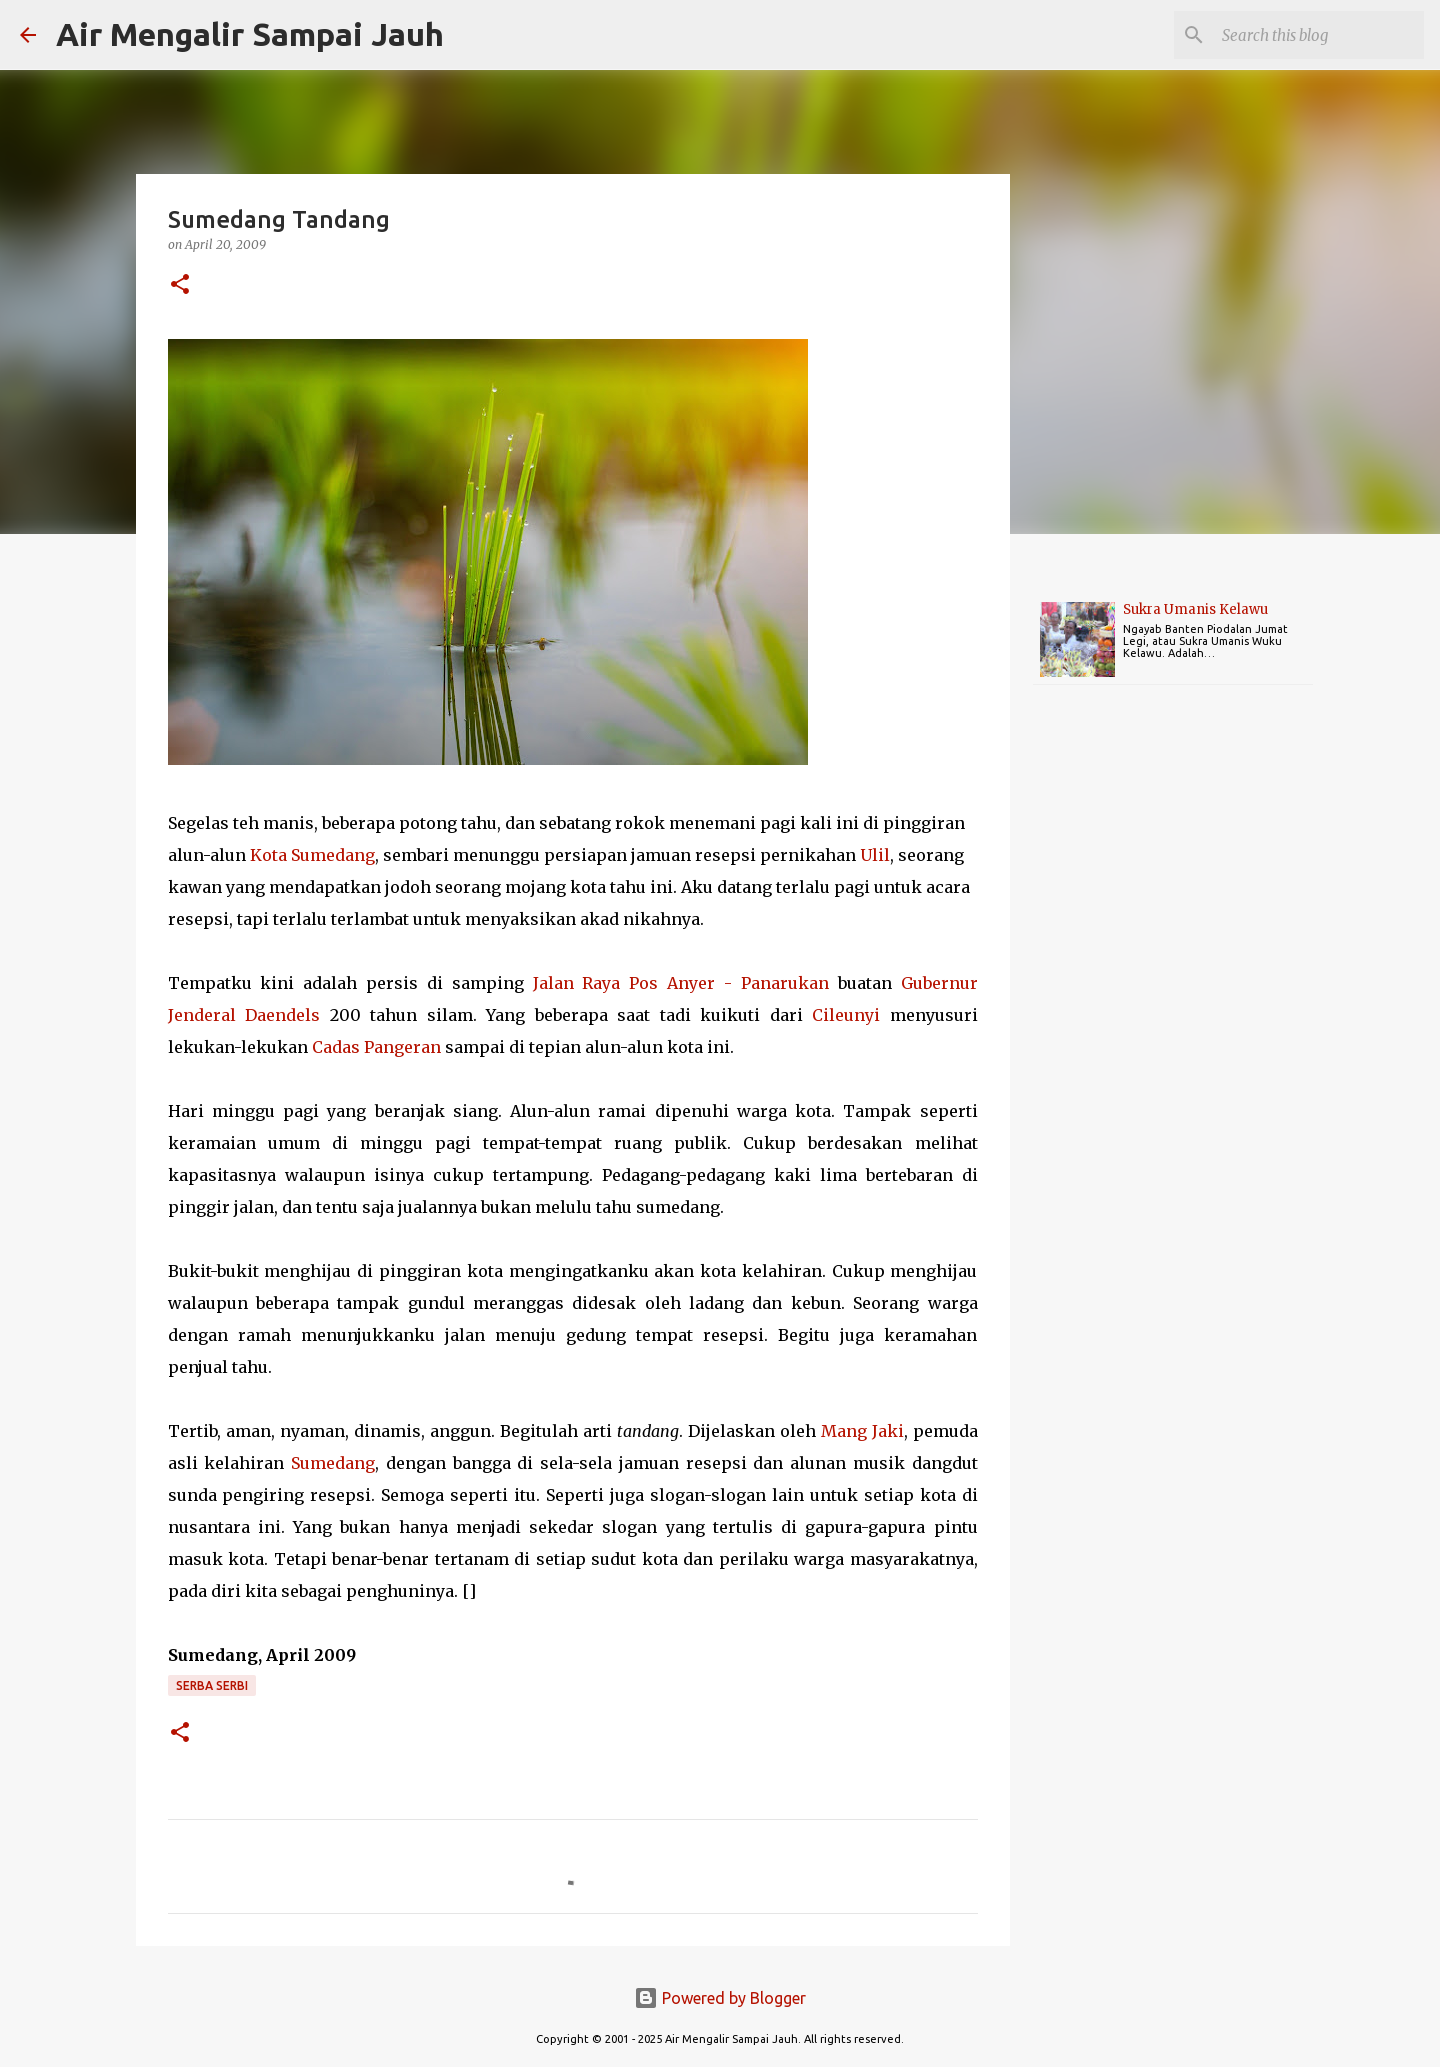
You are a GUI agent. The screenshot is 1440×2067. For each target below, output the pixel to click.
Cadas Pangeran (376, 1047)
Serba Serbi (212, 1685)
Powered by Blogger (720, 1998)
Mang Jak (859, 1431)
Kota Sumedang (312, 855)
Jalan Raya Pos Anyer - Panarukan (681, 983)
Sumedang (333, 1463)
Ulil (875, 855)
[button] (180, 285)
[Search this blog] (1319, 35)
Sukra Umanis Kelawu (1195, 609)
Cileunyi (846, 1015)
